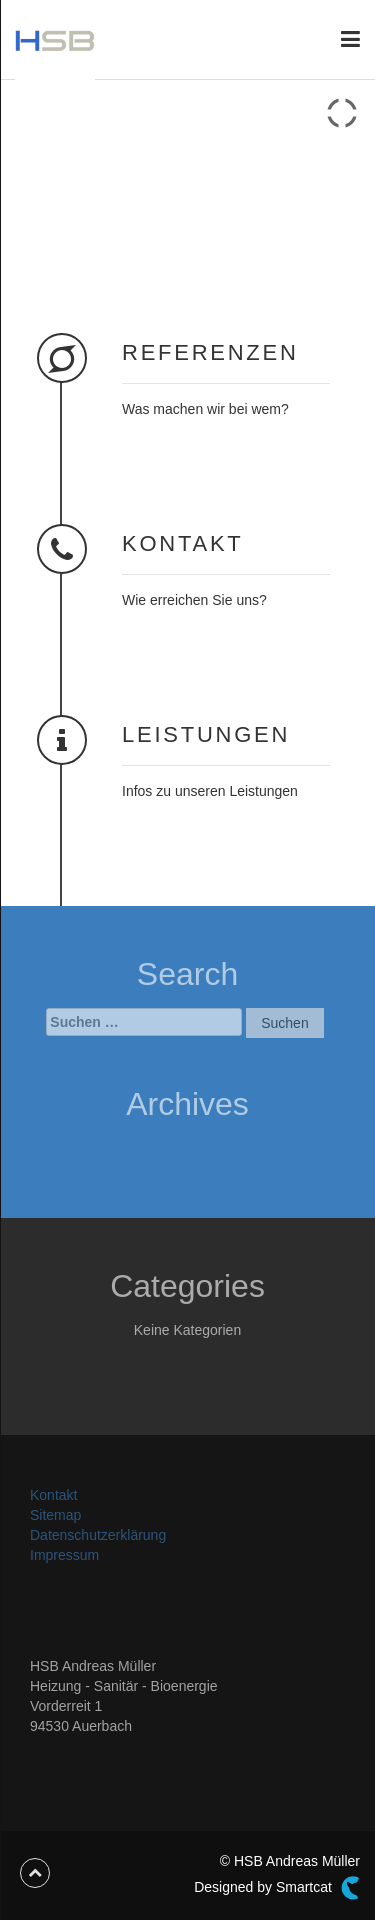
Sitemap (55, 1515)
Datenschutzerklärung (98, 1535)
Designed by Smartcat (277, 1888)
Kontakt (53, 1495)
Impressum (64, 1555)
